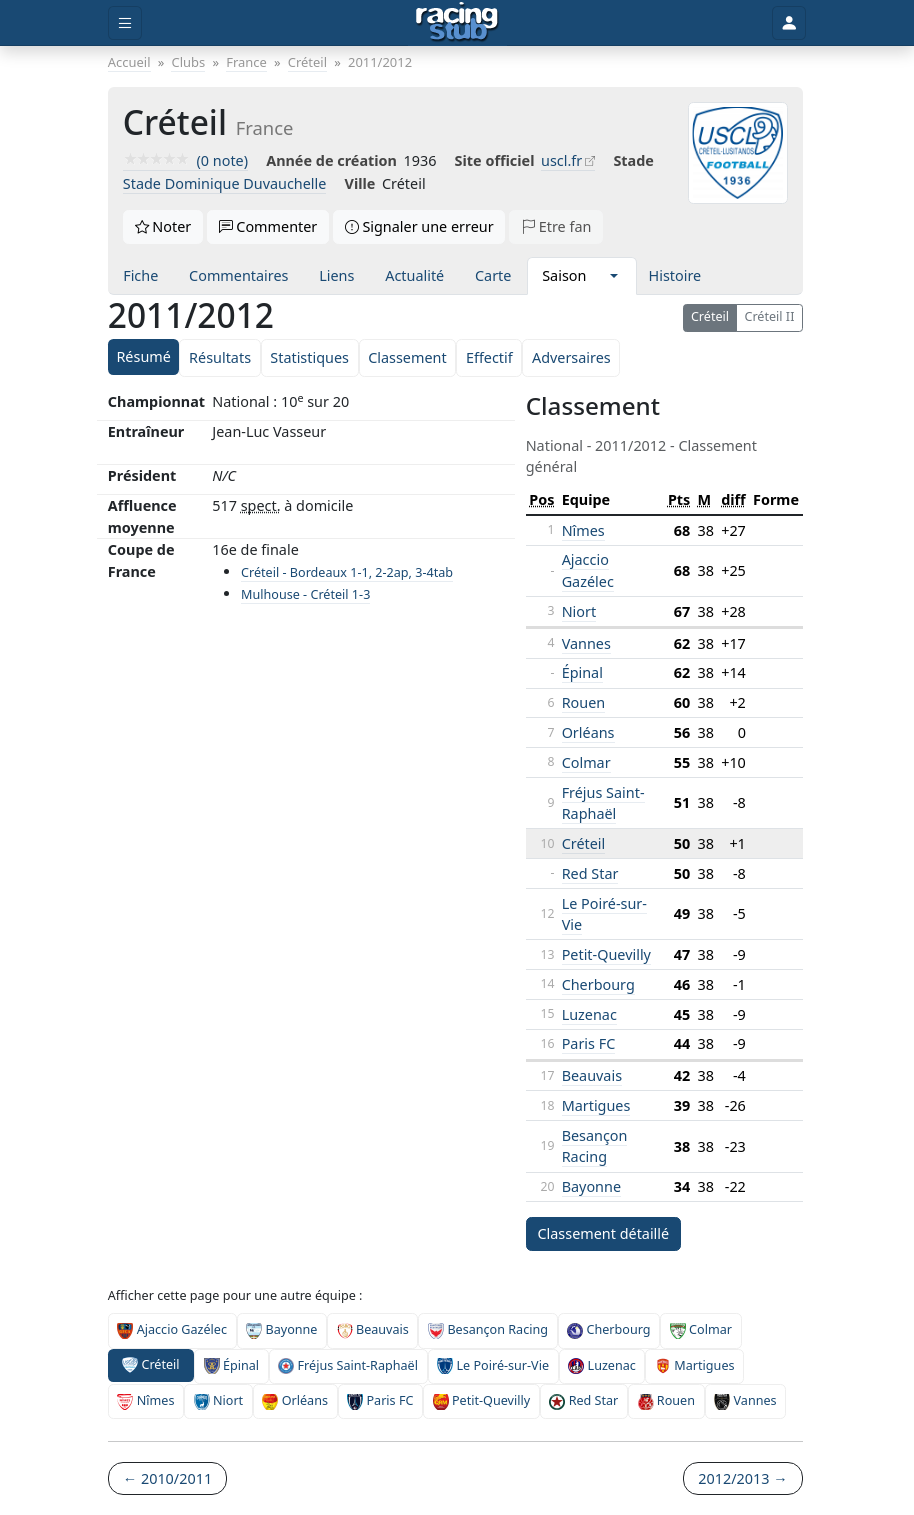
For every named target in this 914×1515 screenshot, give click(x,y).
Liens (336, 275)
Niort (579, 611)
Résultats (220, 357)
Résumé (143, 356)
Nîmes (583, 530)
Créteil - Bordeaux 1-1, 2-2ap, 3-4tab (347, 572)
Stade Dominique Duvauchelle (225, 183)
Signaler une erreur (419, 226)
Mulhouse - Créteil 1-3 (305, 594)
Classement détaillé (603, 1233)
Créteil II (769, 316)
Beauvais (592, 1075)
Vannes (586, 643)
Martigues (596, 1105)
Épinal (582, 672)
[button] (613, 276)
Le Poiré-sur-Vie (493, 1366)
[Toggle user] (789, 23)
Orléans (588, 732)
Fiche (140, 275)
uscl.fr (561, 160)
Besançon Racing (595, 1146)
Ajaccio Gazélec (588, 570)
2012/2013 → (742, 1478)
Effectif (489, 357)
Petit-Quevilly (606, 954)
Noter (163, 226)
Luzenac (589, 1014)
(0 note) (185, 160)
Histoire (675, 275)
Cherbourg (598, 984)
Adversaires (571, 357)
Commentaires (238, 275)
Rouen (584, 702)
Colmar (586, 762)
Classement (407, 357)
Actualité (414, 275)
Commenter (268, 226)
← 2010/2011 (167, 1478)
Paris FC (589, 1043)
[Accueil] (457, 23)
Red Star (590, 873)
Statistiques (309, 357)
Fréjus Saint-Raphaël (603, 803)
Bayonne (591, 1186)
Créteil (710, 316)
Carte (493, 275)
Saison (564, 275)
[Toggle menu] (125, 23)
